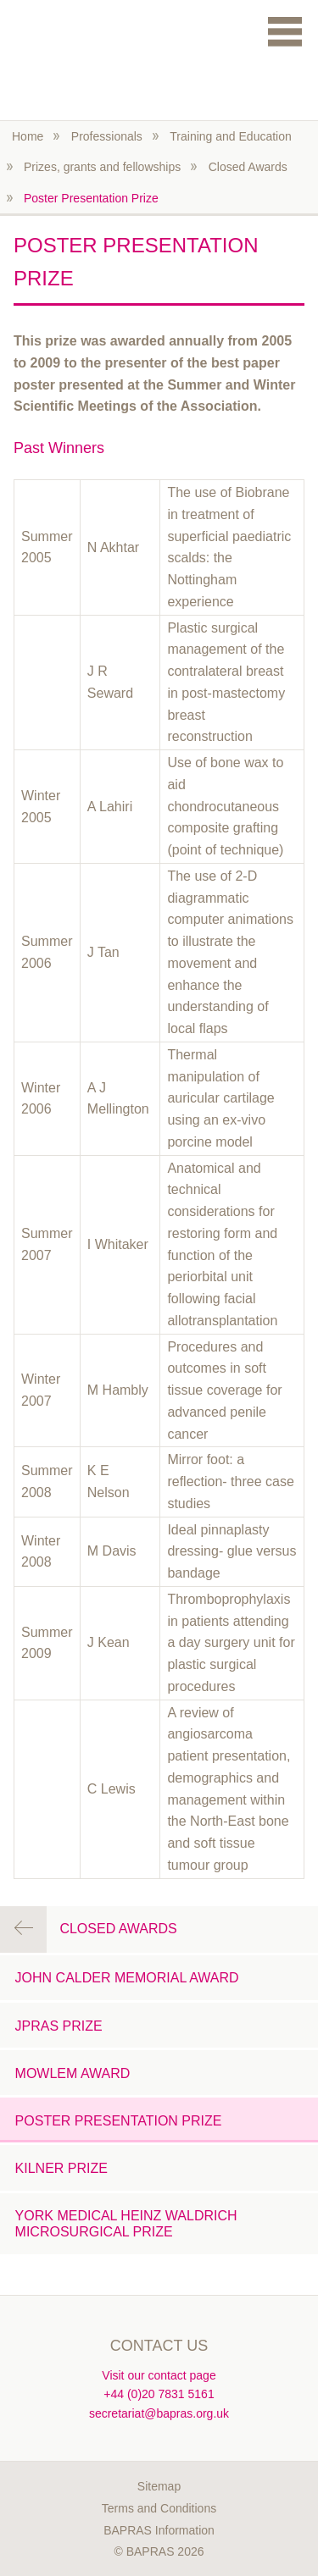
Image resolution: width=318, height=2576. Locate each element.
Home (27, 136)
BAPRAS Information (159, 2530)
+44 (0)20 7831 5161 (158, 2394)
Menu (285, 31)
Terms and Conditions (159, 2508)
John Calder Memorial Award (127, 1978)
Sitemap (159, 2486)
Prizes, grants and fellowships (102, 167)
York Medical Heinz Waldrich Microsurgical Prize (126, 2223)
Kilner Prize (61, 2168)
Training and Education (230, 136)
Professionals (106, 136)
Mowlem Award (73, 2073)
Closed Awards (248, 167)
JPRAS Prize (59, 2026)
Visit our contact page (158, 2375)
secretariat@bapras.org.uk (159, 2413)
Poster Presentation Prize (91, 198)
